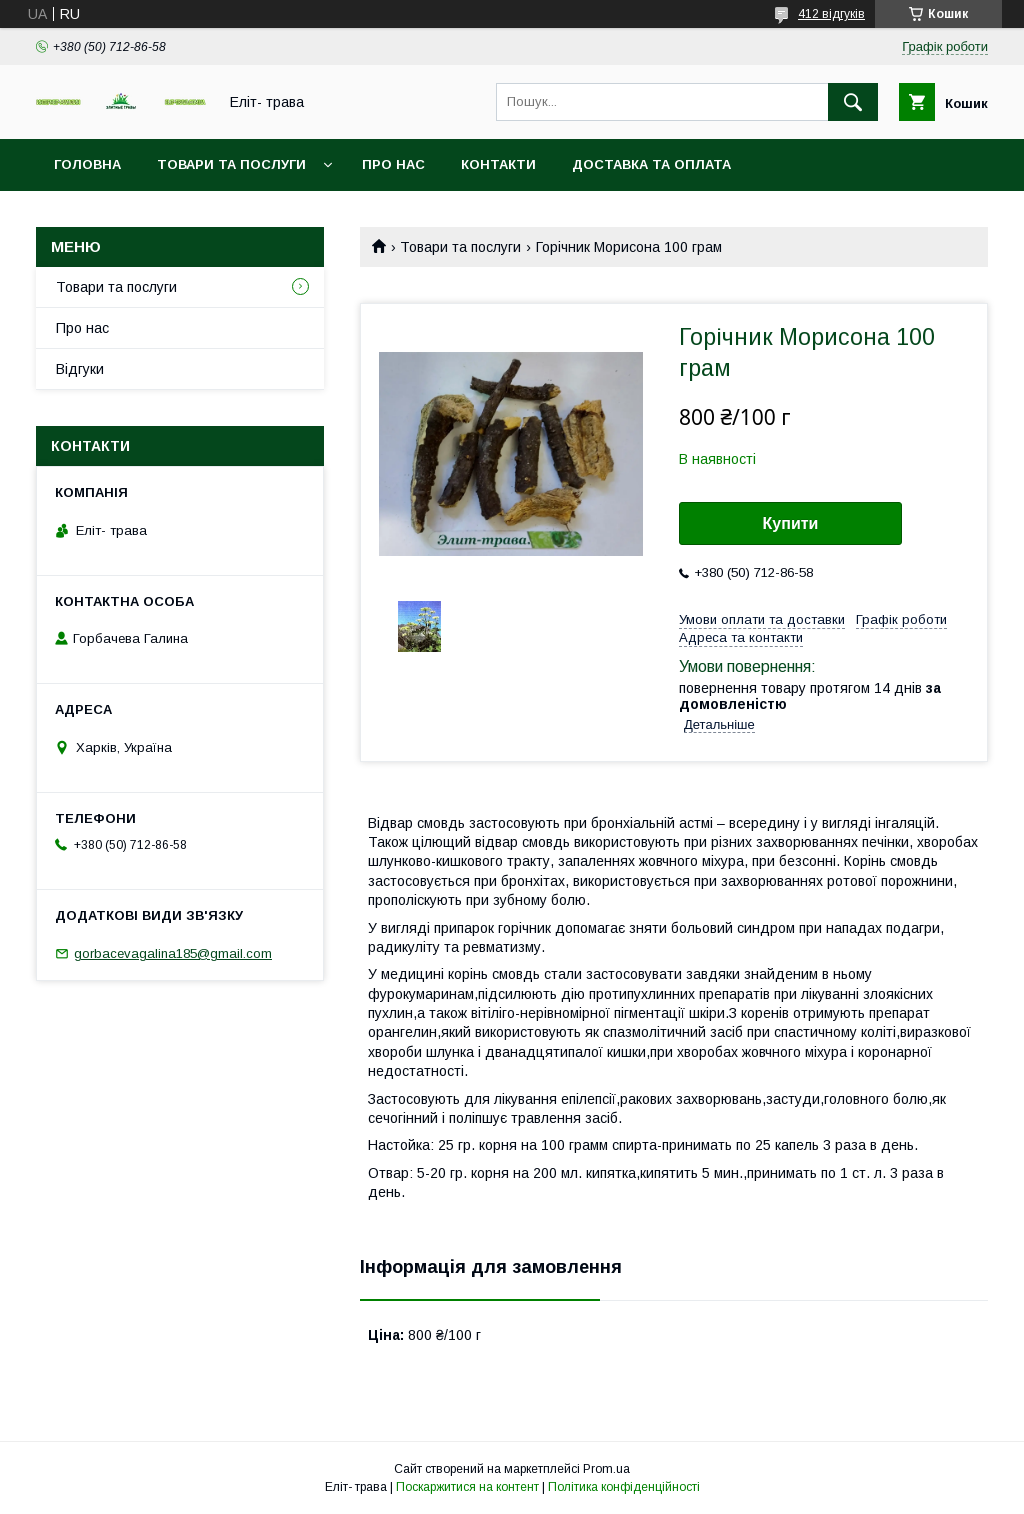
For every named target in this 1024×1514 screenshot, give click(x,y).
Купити (791, 523)
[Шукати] (853, 102)
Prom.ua (606, 1469)
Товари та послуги (231, 164)
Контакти (498, 164)
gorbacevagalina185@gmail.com (173, 953)
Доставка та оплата (651, 164)
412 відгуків (831, 14)
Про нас (393, 164)
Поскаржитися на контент (467, 1487)
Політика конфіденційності (624, 1487)
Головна (87, 164)
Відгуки (80, 369)
